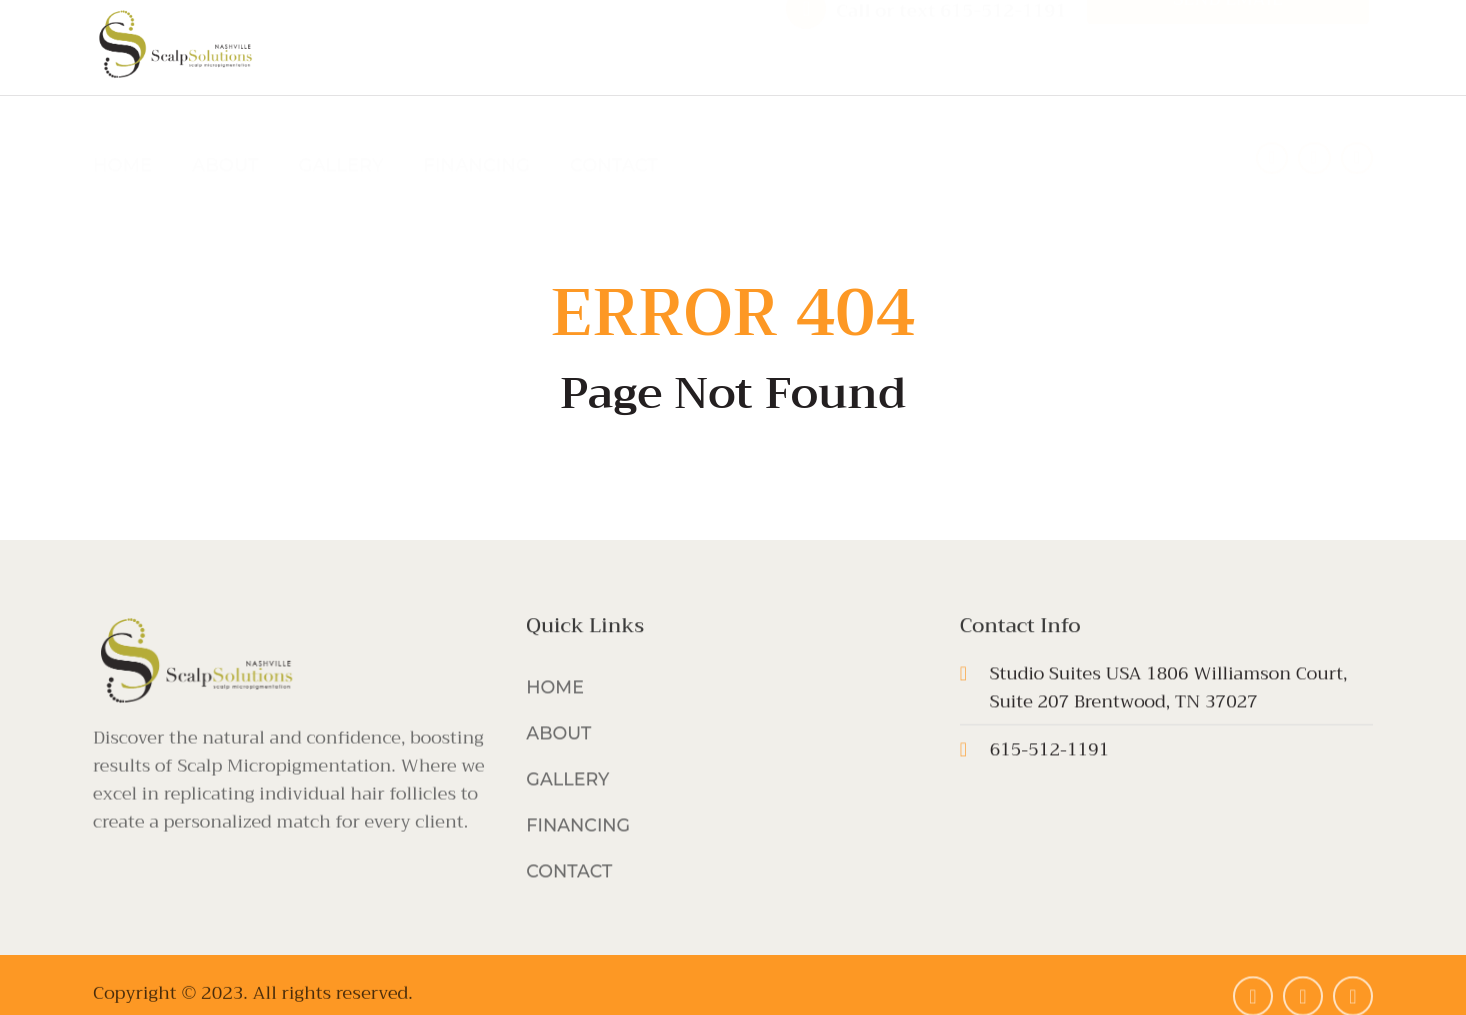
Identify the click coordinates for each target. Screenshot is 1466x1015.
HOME (122, 132)
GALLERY (341, 132)
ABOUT (225, 132)
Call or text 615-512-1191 (951, 44)
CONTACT (614, 132)
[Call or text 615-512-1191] (806, 42)
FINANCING (477, 132)
